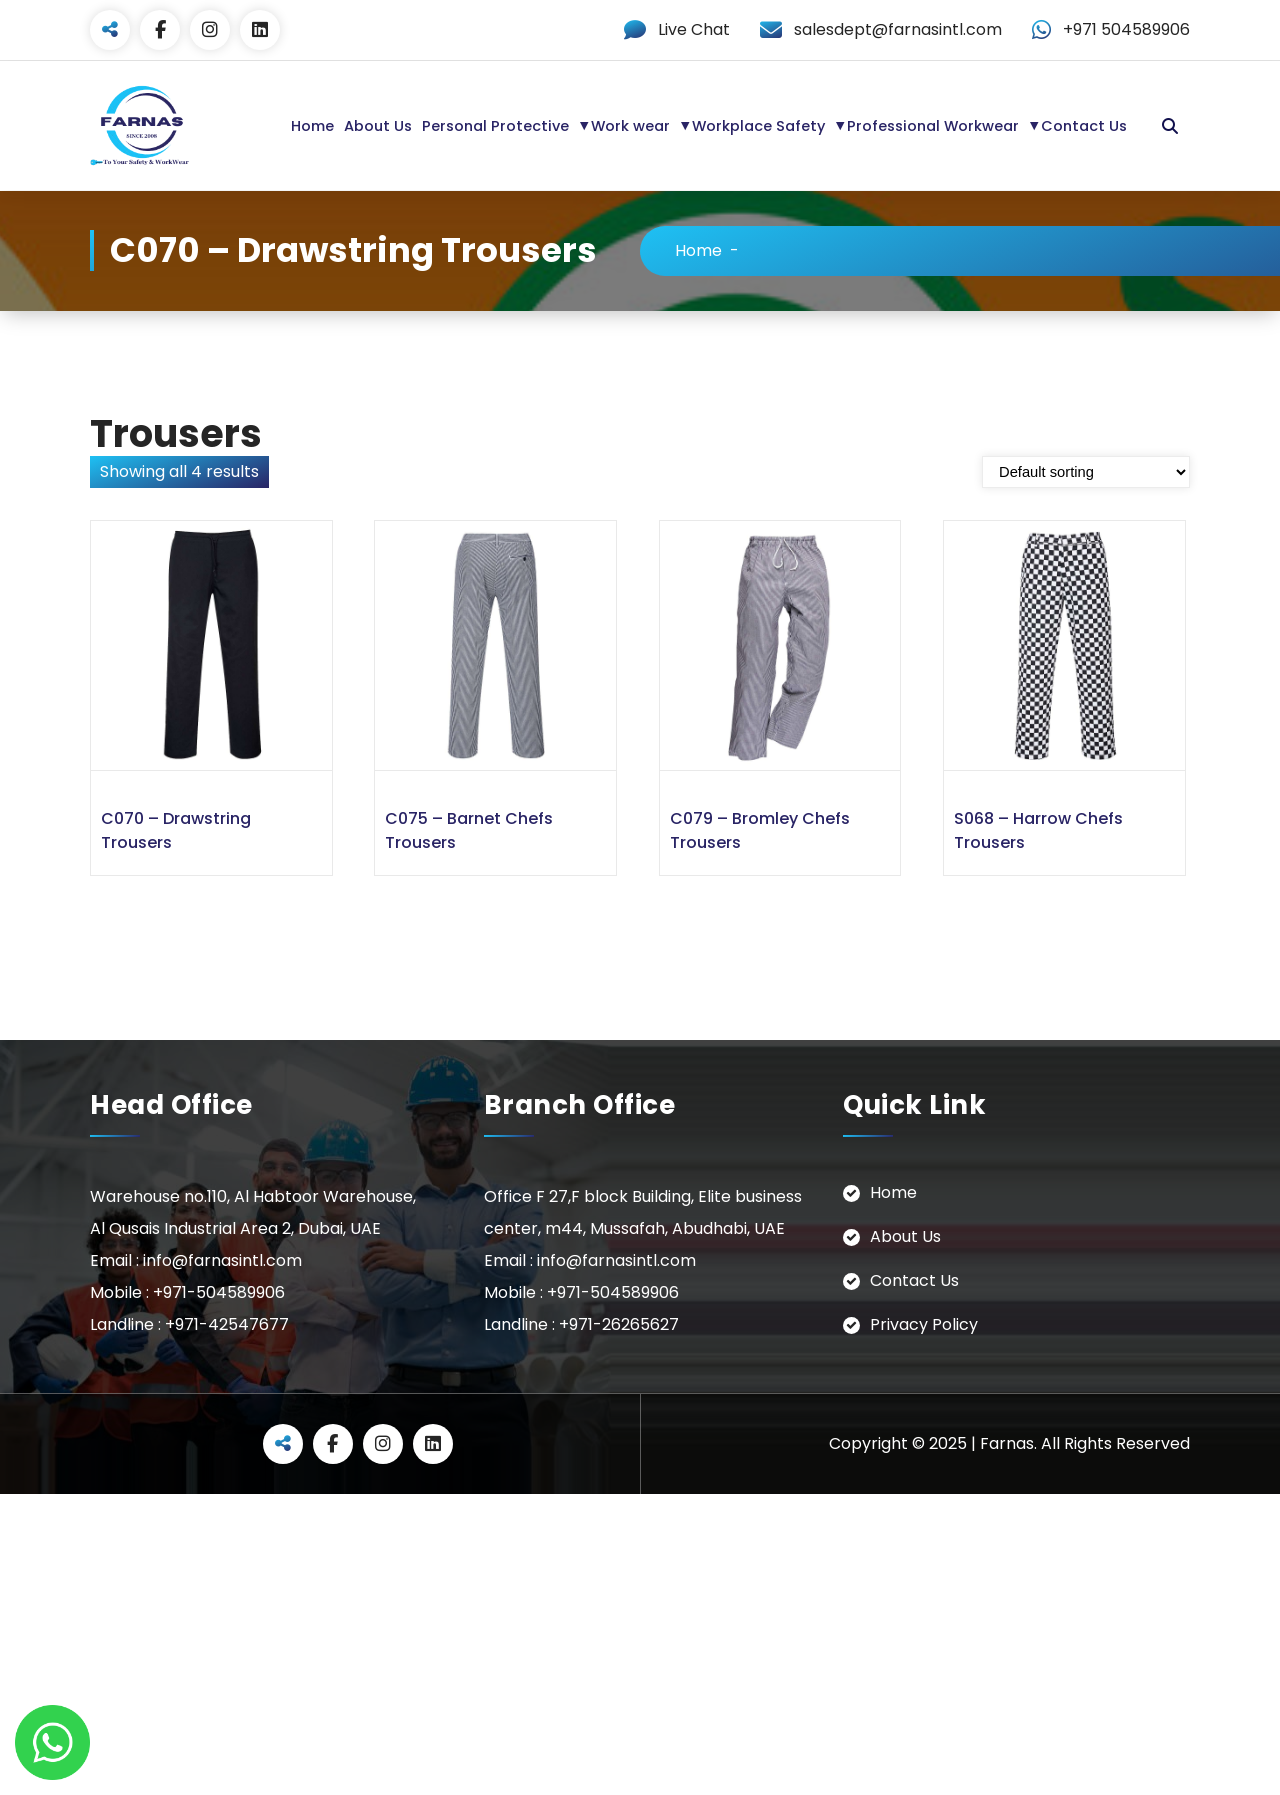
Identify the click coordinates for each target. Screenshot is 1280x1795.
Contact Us (1084, 126)
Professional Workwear (933, 126)
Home (312, 126)
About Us (378, 126)
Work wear (630, 126)
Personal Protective (495, 126)
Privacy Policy (924, 1324)
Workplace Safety (758, 126)
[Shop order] (1086, 472)
